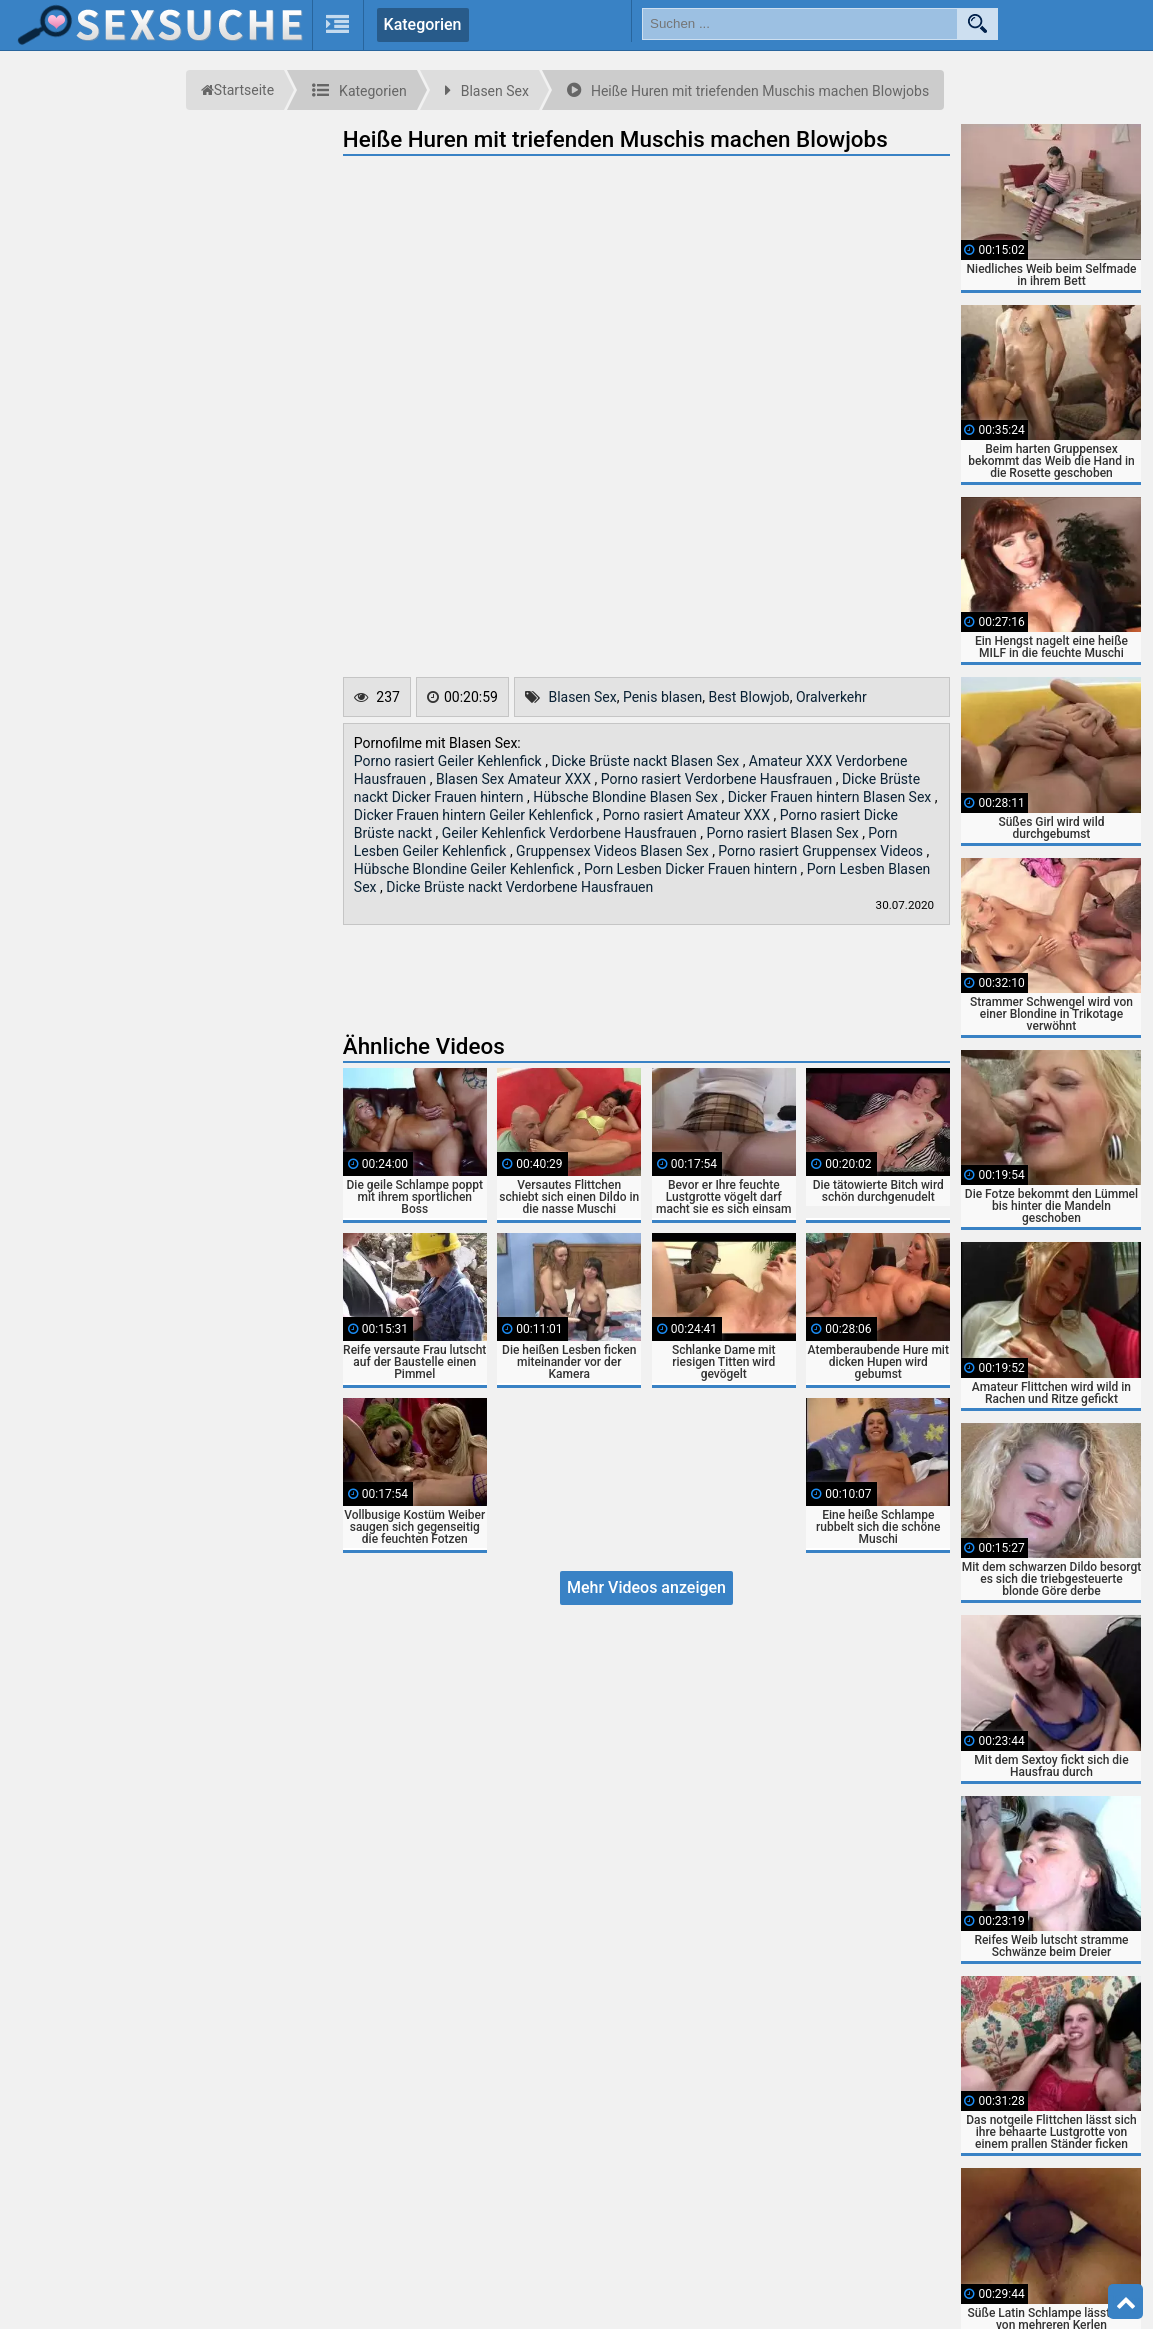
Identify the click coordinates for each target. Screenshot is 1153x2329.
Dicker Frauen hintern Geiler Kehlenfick (475, 815)
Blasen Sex (582, 697)
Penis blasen (662, 697)
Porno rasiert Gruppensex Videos (822, 851)
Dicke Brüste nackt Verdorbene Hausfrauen (519, 887)
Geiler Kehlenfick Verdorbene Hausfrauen (571, 833)
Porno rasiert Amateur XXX (688, 815)
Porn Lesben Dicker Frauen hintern (692, 869)
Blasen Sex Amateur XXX (515, 779)
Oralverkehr (831, 697)
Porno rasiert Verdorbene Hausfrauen (718, 779)
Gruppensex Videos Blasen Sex (614, 851)
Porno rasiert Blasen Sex (784, 833)
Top (1126, 2302)
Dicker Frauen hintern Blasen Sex (831, 797)
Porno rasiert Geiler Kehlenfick (449, 761)
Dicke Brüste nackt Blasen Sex (646, 761)
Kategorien (423, 24)
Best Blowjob (748, 697)
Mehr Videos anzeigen (646, 1587)
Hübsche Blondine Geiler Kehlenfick (466, 869)
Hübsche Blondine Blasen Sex (627, 797)
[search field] (800, 24)
